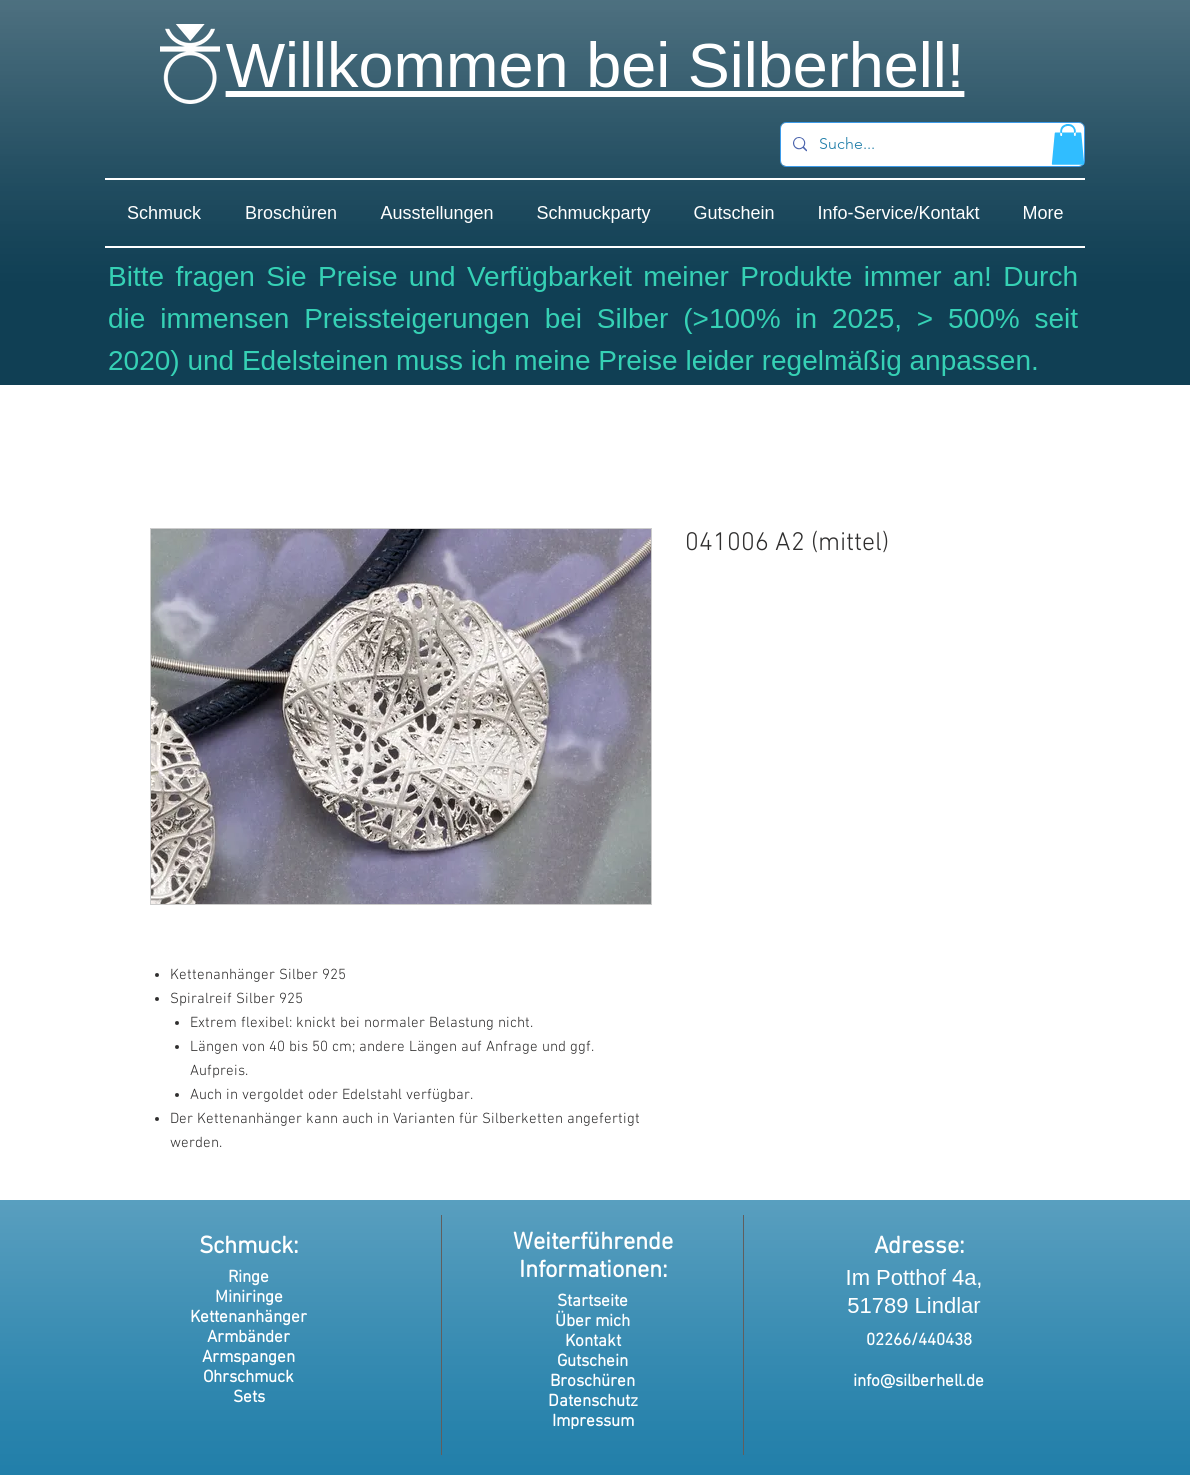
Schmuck (246, 1247)
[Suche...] (930, 144)
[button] (1068, 144)
